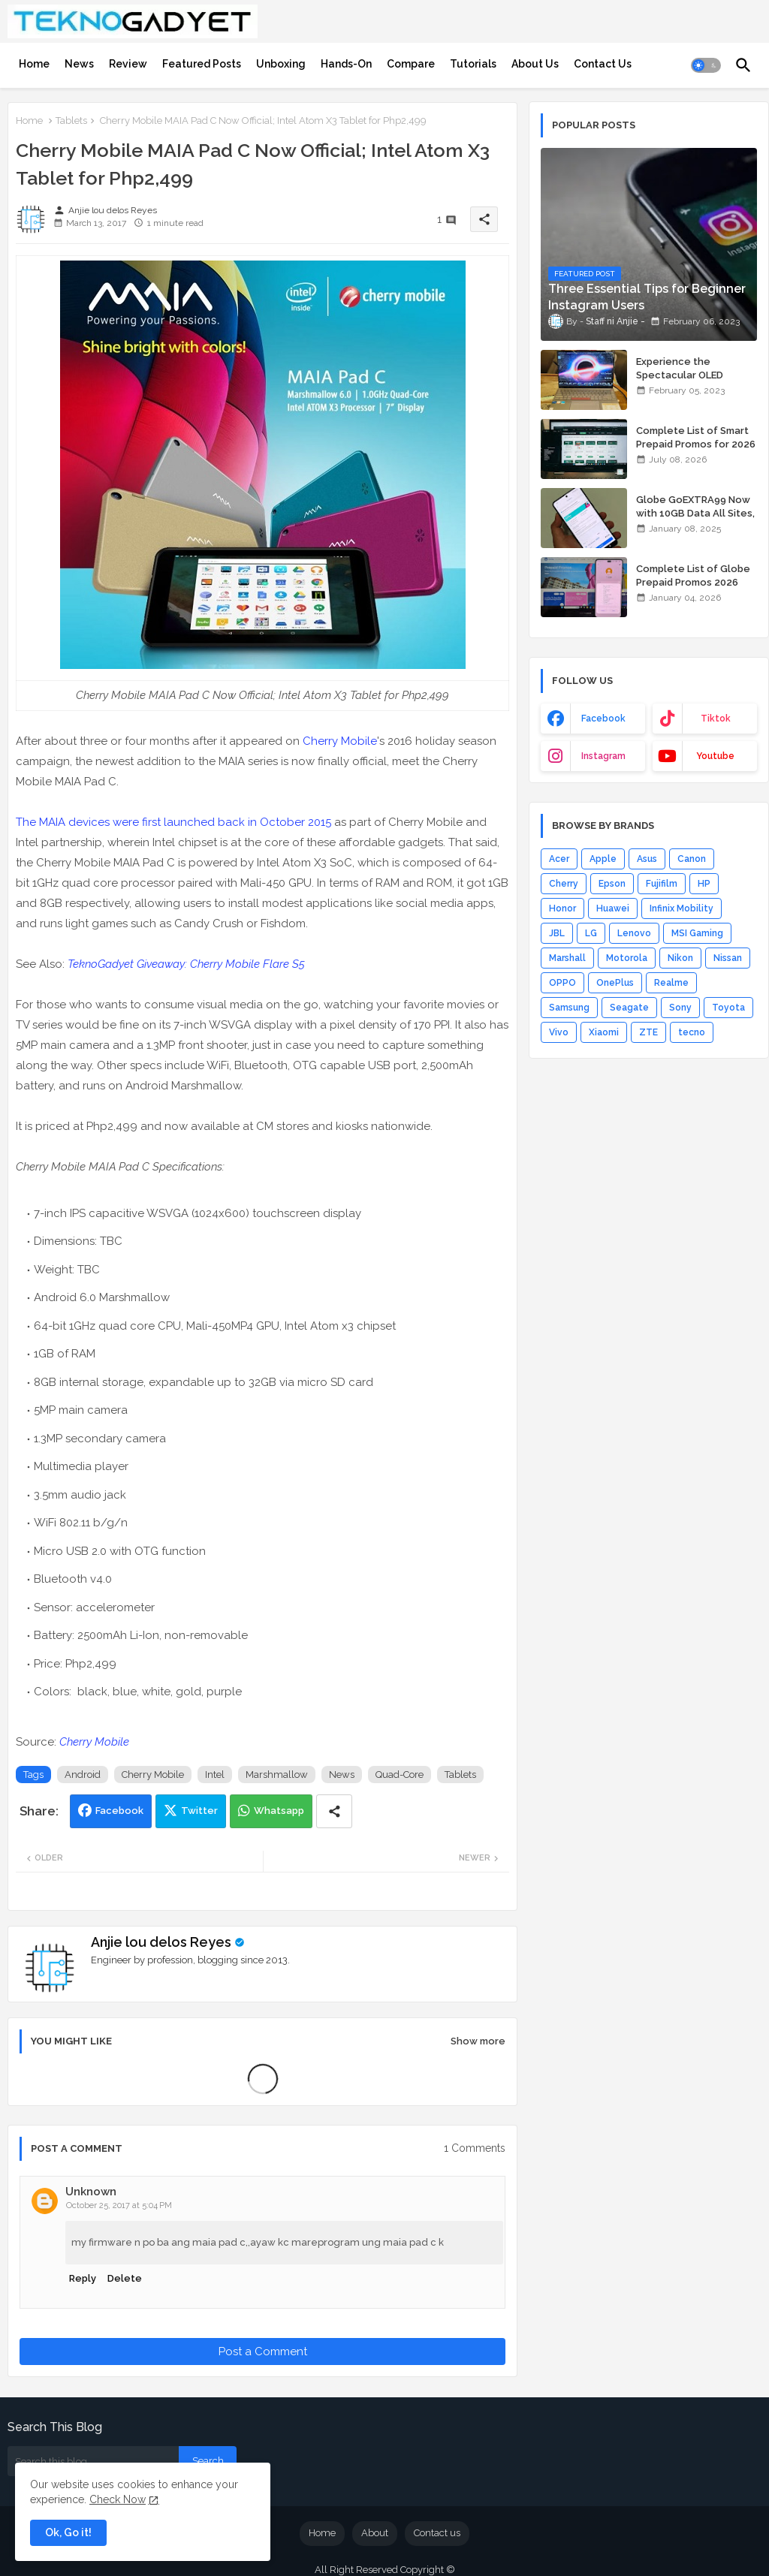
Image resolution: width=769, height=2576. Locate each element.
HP (704, 883)
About (374, 2532)
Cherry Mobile (340, 741)
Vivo (558, 1032)
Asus (647, 859)
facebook (603, 718)
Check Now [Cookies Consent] (117, 2499)
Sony (680, 1007)
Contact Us (603, 64)
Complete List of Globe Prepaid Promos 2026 (693, 575)
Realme (671, 983)
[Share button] (334, 1811)
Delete (124, 2278)
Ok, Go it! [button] (68, 2532)
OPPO (562, 983)
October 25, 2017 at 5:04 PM (119, 2205)
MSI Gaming (697, 933)
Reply (82, 2278)
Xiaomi (604, 1032)
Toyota (728, 1007)
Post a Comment (263, 2351)
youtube (715, 756)
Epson (612, 883)
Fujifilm (661, 883)
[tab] (34, 64)
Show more (478, 2041)
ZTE (648, 1032)
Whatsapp (279, 1810)
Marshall (567, 958)
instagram (603, 756)
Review (128, 64)
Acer (559, 859)
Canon (691, 859)
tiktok (716, 718)
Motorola (626, 958)
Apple (603, 859)
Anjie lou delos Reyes (161, 1942)
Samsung (569, 1007)
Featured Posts (201, 64)
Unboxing (281, 64)
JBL (557, 933)
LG (591, 933)
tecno (691, 1032)
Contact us (437, 2532)
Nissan (727, 958)
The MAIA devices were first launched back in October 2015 (173, 822)
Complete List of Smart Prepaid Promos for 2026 (695, 437)
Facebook (119, 1810)
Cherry (563, 883)
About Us (535, 64)
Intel (215, 1774)
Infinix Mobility (681, 908)
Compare (411, 64)
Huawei (612, 908)
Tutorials (473, 64)
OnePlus (615, 983)
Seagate (629, 1007)
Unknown (90, 2191)
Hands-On (346, 64)
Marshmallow (277, 1774)
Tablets (71, 120)
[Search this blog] (93, 2461)
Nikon (680, 958)
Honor (562, 908)
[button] (706, 65)
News (79, 64)
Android (83, 1774)
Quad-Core (399, 1774)
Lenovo (634, 933)
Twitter (199, 1810)
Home (34, 64)
